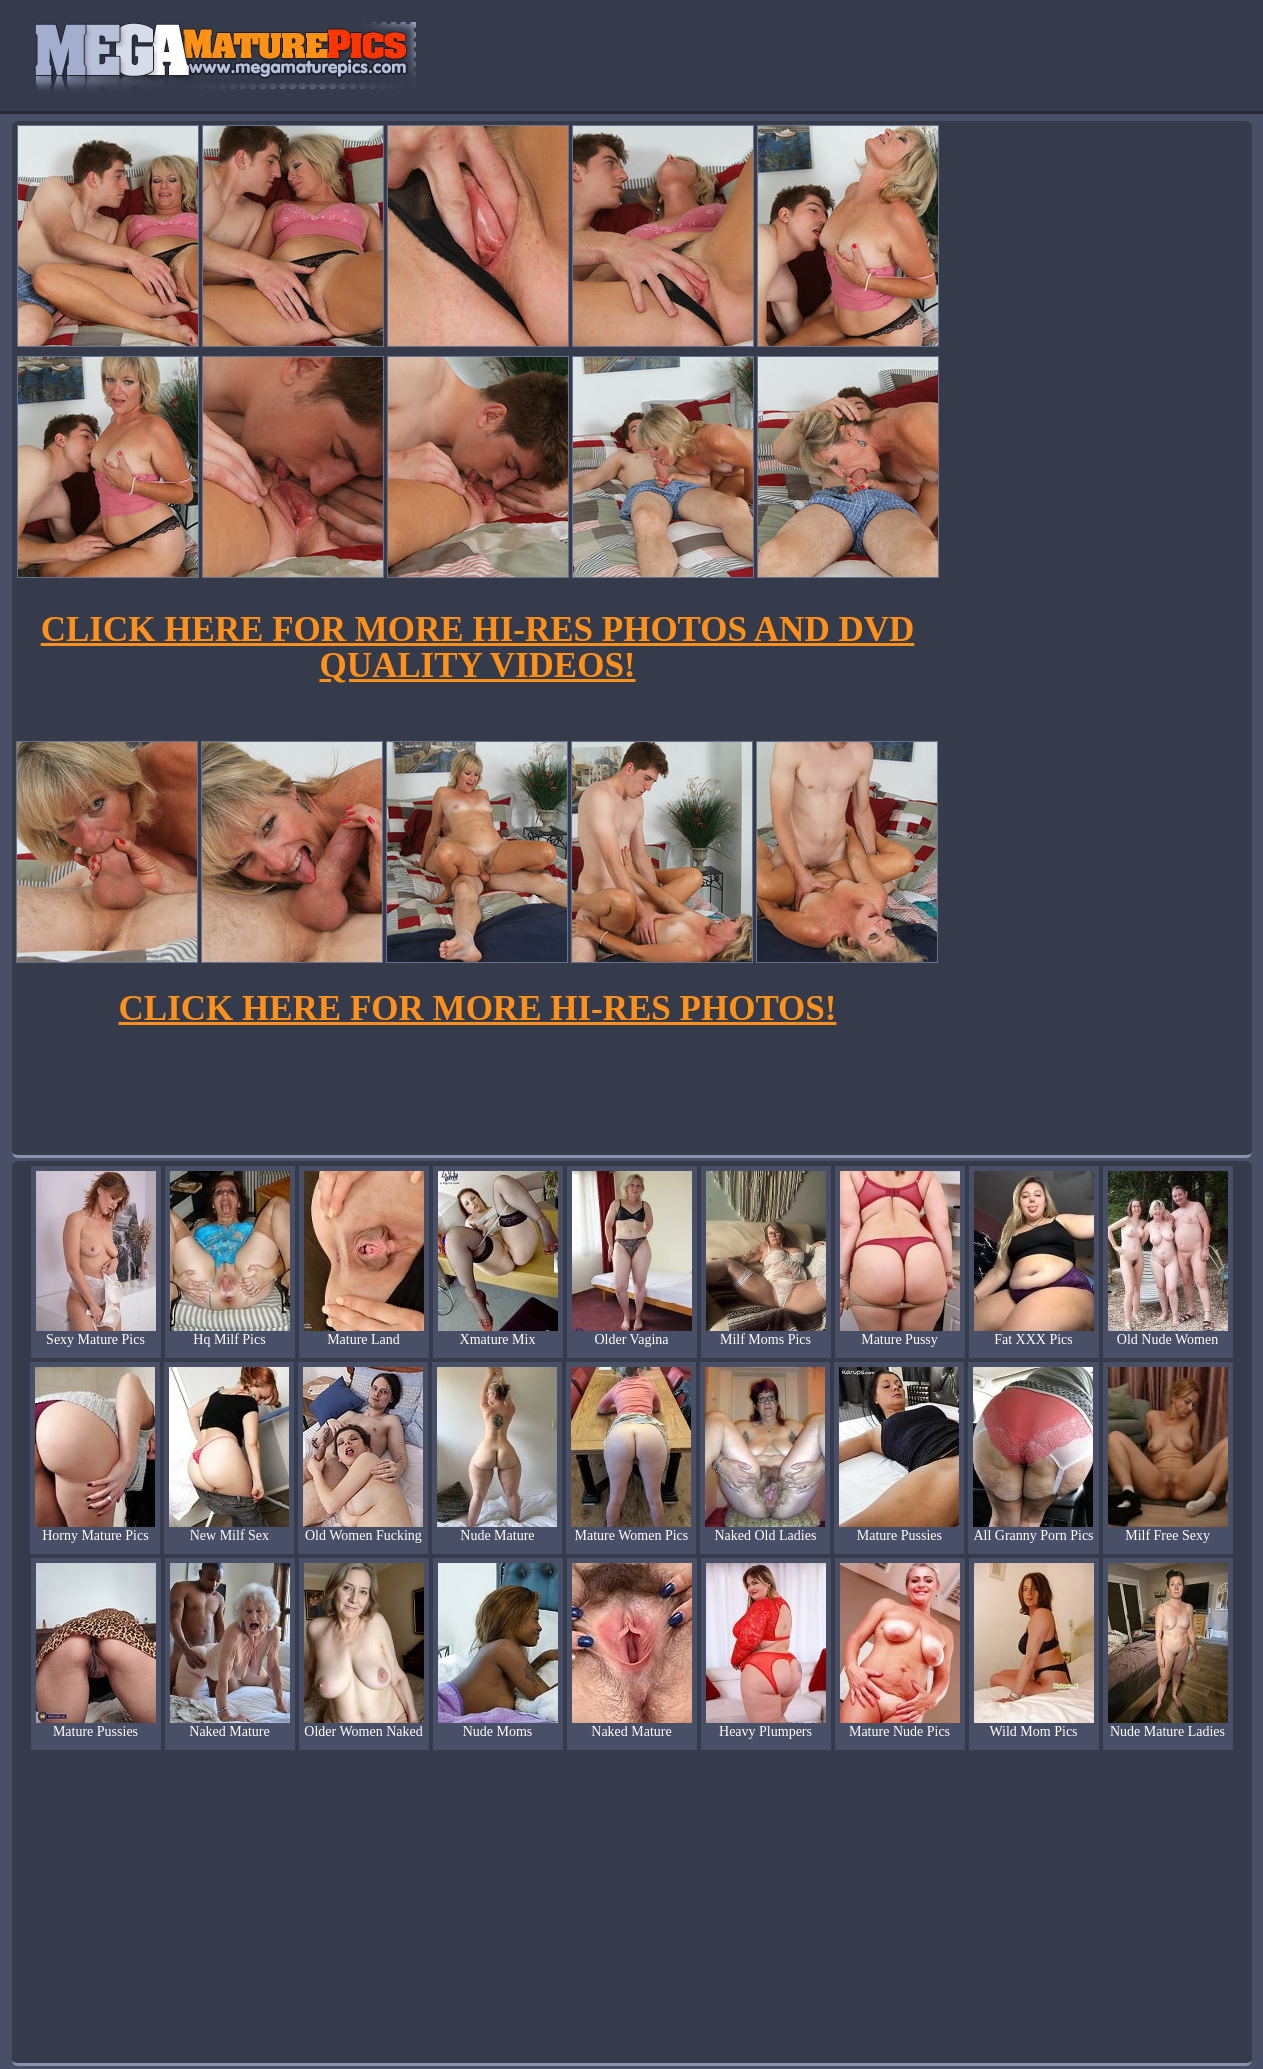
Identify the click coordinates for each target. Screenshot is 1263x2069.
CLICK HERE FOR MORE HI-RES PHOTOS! (478, 1008)
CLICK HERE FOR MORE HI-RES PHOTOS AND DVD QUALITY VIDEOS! (477, 647)
